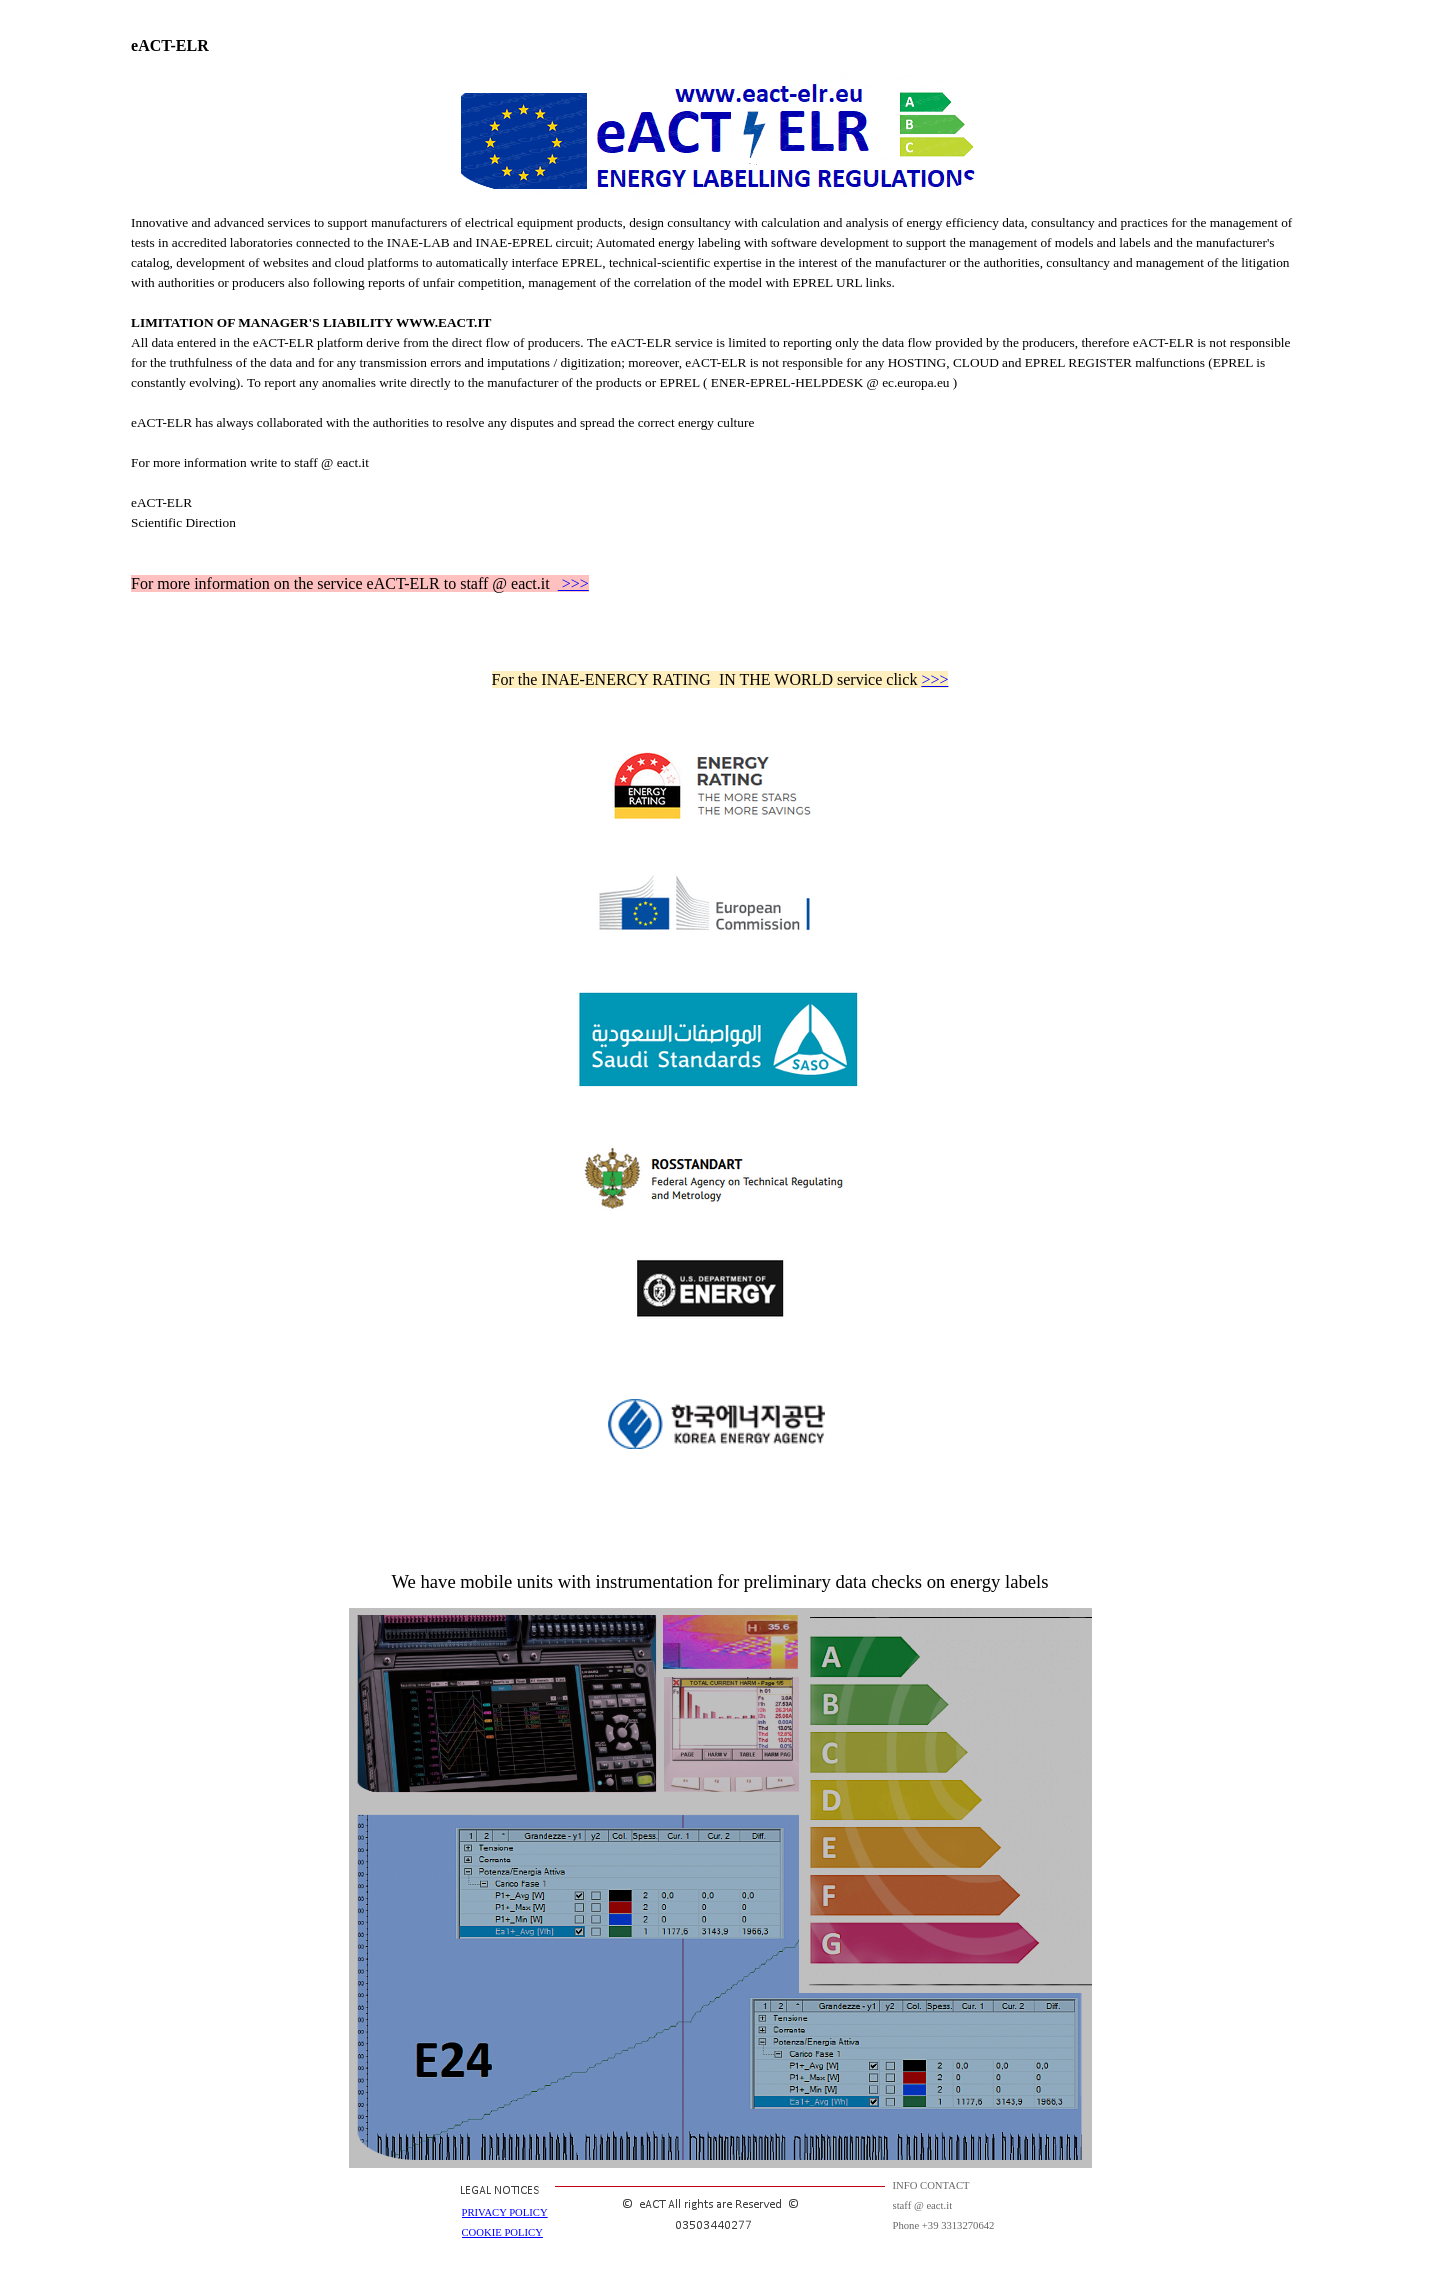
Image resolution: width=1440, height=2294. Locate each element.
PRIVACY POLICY (505, 2212)
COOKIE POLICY (502, 2232)
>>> (573, 583)
